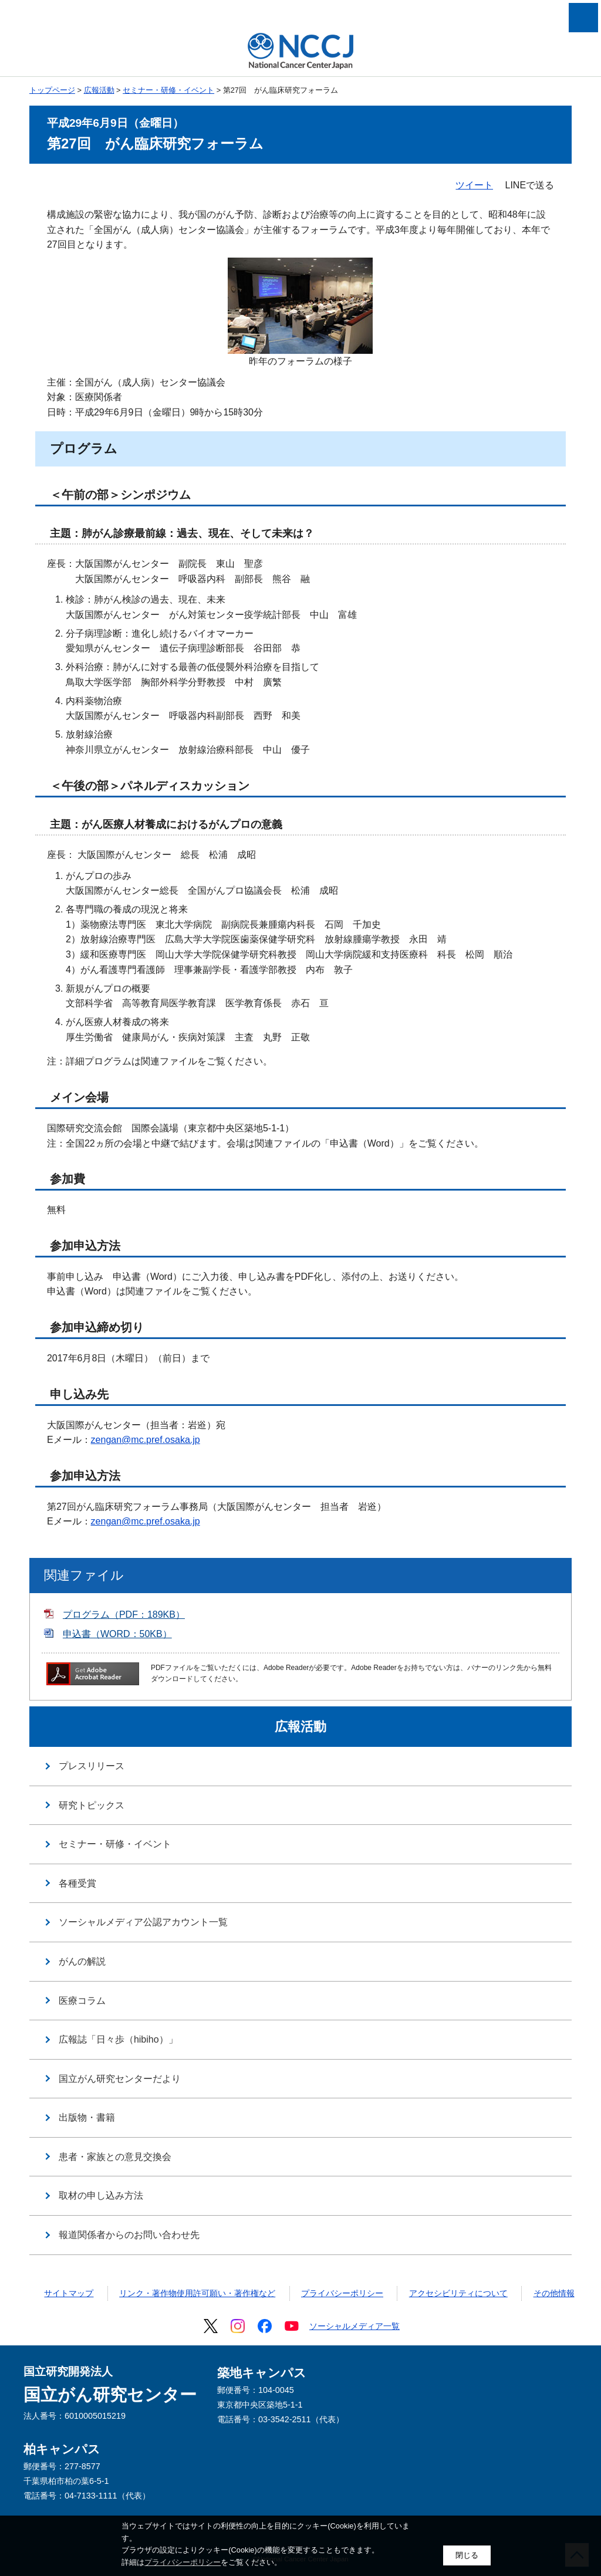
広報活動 (99, 90)
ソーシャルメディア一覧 (354, 2326)
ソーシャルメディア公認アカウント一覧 (143, 1922)
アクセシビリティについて (458, 2293)
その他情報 (554, 2293)
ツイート (474, 185)
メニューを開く (583, 17)
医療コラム (82, 2001)
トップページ (52, 90)
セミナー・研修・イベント (168, 90)
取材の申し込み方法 (101, 2195)
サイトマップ (68, 2293)
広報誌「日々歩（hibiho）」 (118, 2039)
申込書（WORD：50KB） (117, 1634)
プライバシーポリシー (342, 2293)
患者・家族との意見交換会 (115, 2157)
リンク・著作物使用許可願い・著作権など (197, 2293)
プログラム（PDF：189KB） (124, 1615)
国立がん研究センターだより (120, 2079)
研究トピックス (91, 1805)
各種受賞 (77, 1883)
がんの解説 (82, 1961)
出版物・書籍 (87, 2117)
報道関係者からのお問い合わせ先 (129, 2235)
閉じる (466, 2555)
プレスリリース (91, 1766)
